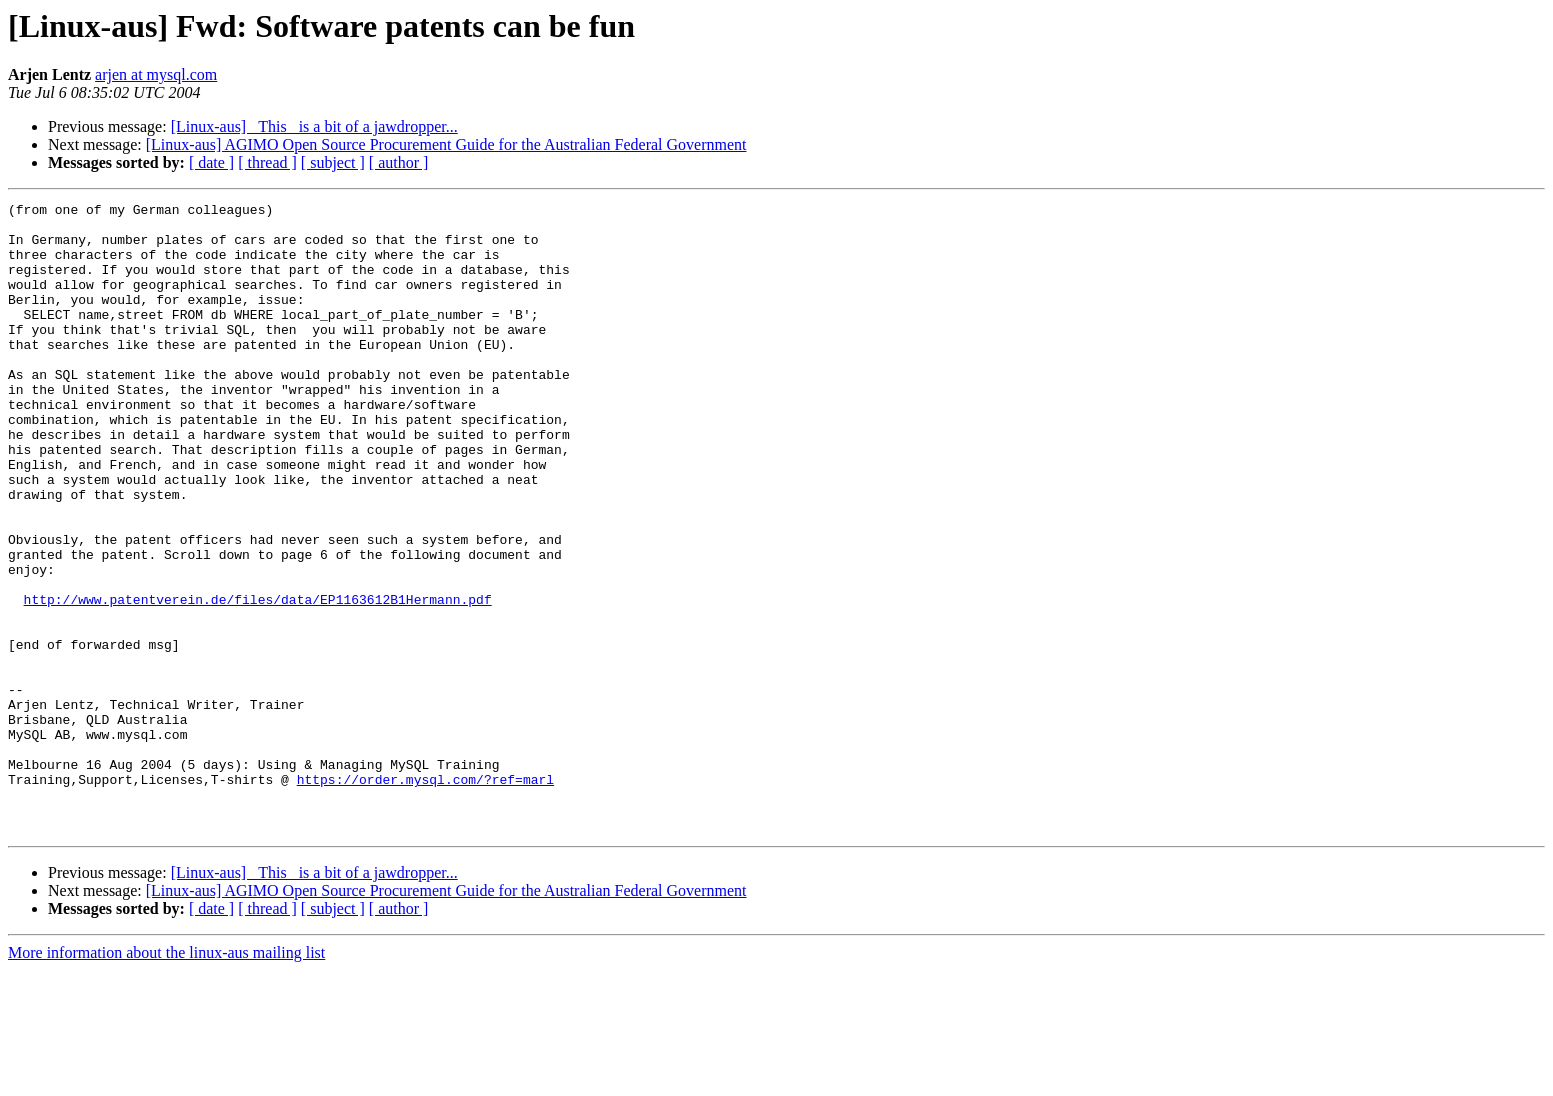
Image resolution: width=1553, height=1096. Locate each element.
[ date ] (211, 162)
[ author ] (399, 162)
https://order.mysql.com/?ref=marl (425, 896)
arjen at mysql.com (156, 74)
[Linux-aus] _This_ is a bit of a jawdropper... (314, 126)
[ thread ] (267, 162)
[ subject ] (333, 162)
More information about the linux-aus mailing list (166, 1078)
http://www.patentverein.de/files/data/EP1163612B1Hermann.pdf (258, 680)
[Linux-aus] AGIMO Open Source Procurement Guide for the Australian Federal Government (446, 144)
